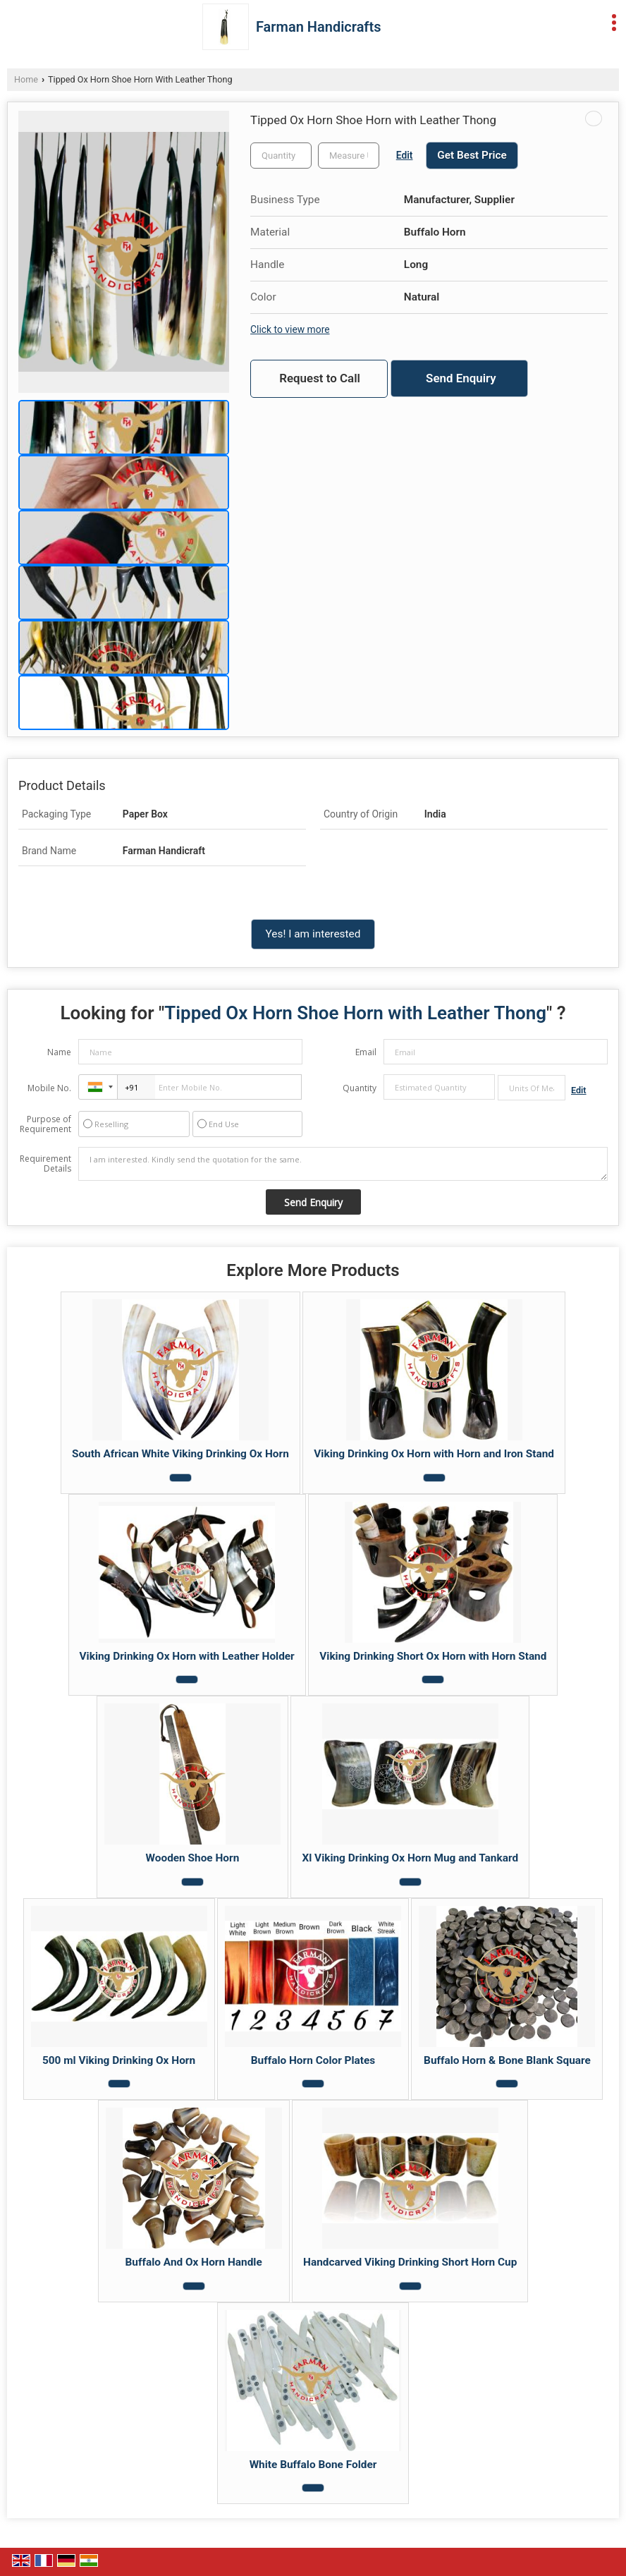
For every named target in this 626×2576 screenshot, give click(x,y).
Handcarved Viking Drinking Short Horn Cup (410, 2262)
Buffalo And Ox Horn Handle (193, 2262)
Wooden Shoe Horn (193, 1858)
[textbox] (348, 155)
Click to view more (289, 329)
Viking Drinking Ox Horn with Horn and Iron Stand (434, 1453)
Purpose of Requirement (45, 1124)
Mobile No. (49, 1088)
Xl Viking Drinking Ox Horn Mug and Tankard (410, 1858)
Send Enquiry (461, 378)
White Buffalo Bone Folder (313, 2464)
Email (365, 1052)
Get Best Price (471, 155)
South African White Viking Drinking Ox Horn (180, 1453)
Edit (404, 155)
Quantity (359, 1088)
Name (59, 1052)
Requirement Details (45, 1164)
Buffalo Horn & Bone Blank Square (507, 2060)
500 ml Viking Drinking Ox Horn (118, 2060)
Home (26, 79)
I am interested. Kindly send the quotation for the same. (343, 1164)
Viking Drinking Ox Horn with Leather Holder (187, 1656)
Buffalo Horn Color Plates (313, 2060)
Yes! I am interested (313, 934)
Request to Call (319, 378)
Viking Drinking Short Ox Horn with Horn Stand (432, 1656)
